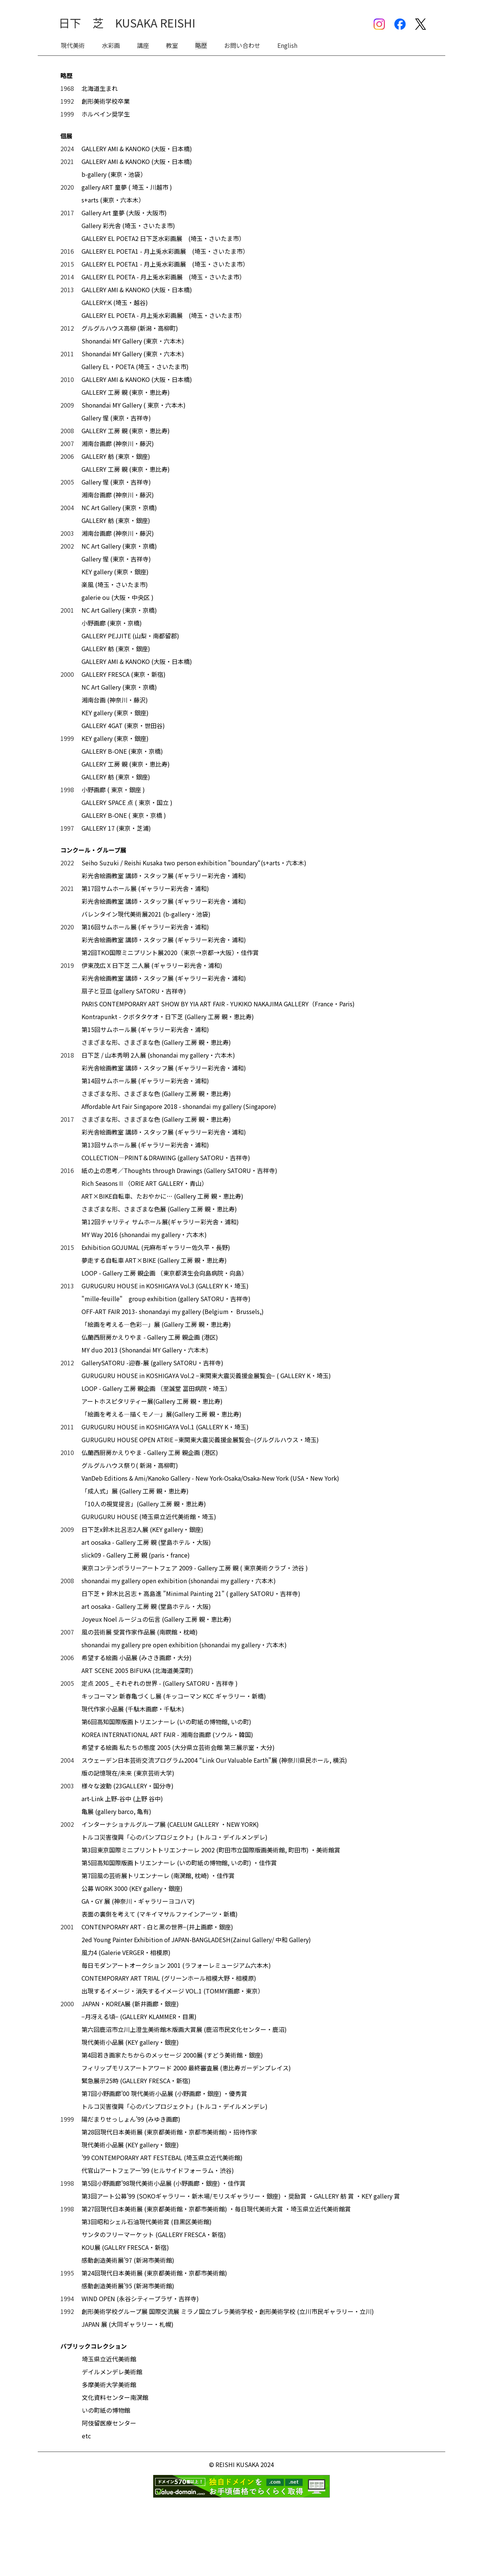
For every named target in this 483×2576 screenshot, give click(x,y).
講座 (143, 45)
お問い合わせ (242, 45)
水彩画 (111, 45)
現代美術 (73, 45)
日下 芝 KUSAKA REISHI (126, 22)
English (287, 45)
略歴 (201, 45)
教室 (172, 45)
